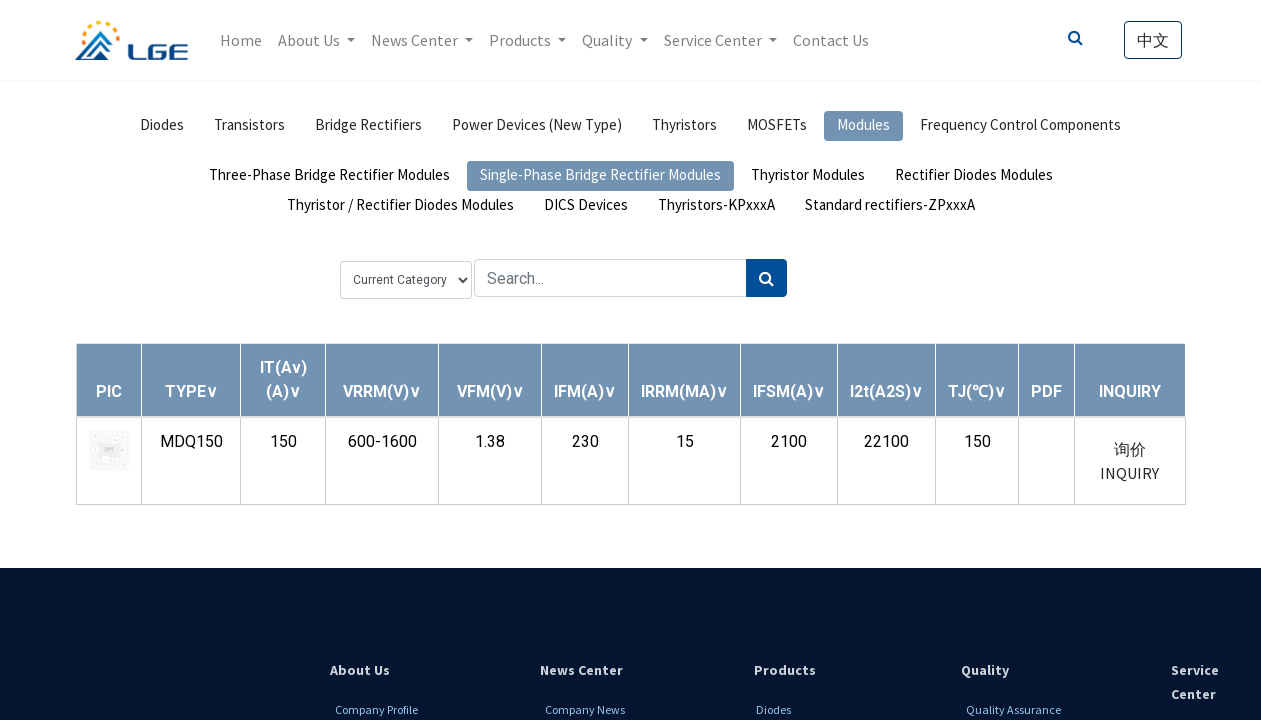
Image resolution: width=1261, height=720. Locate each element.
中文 (1153, 40)
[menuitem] (241, 40)
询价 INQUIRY (1129, 461)
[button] (191, 391)
